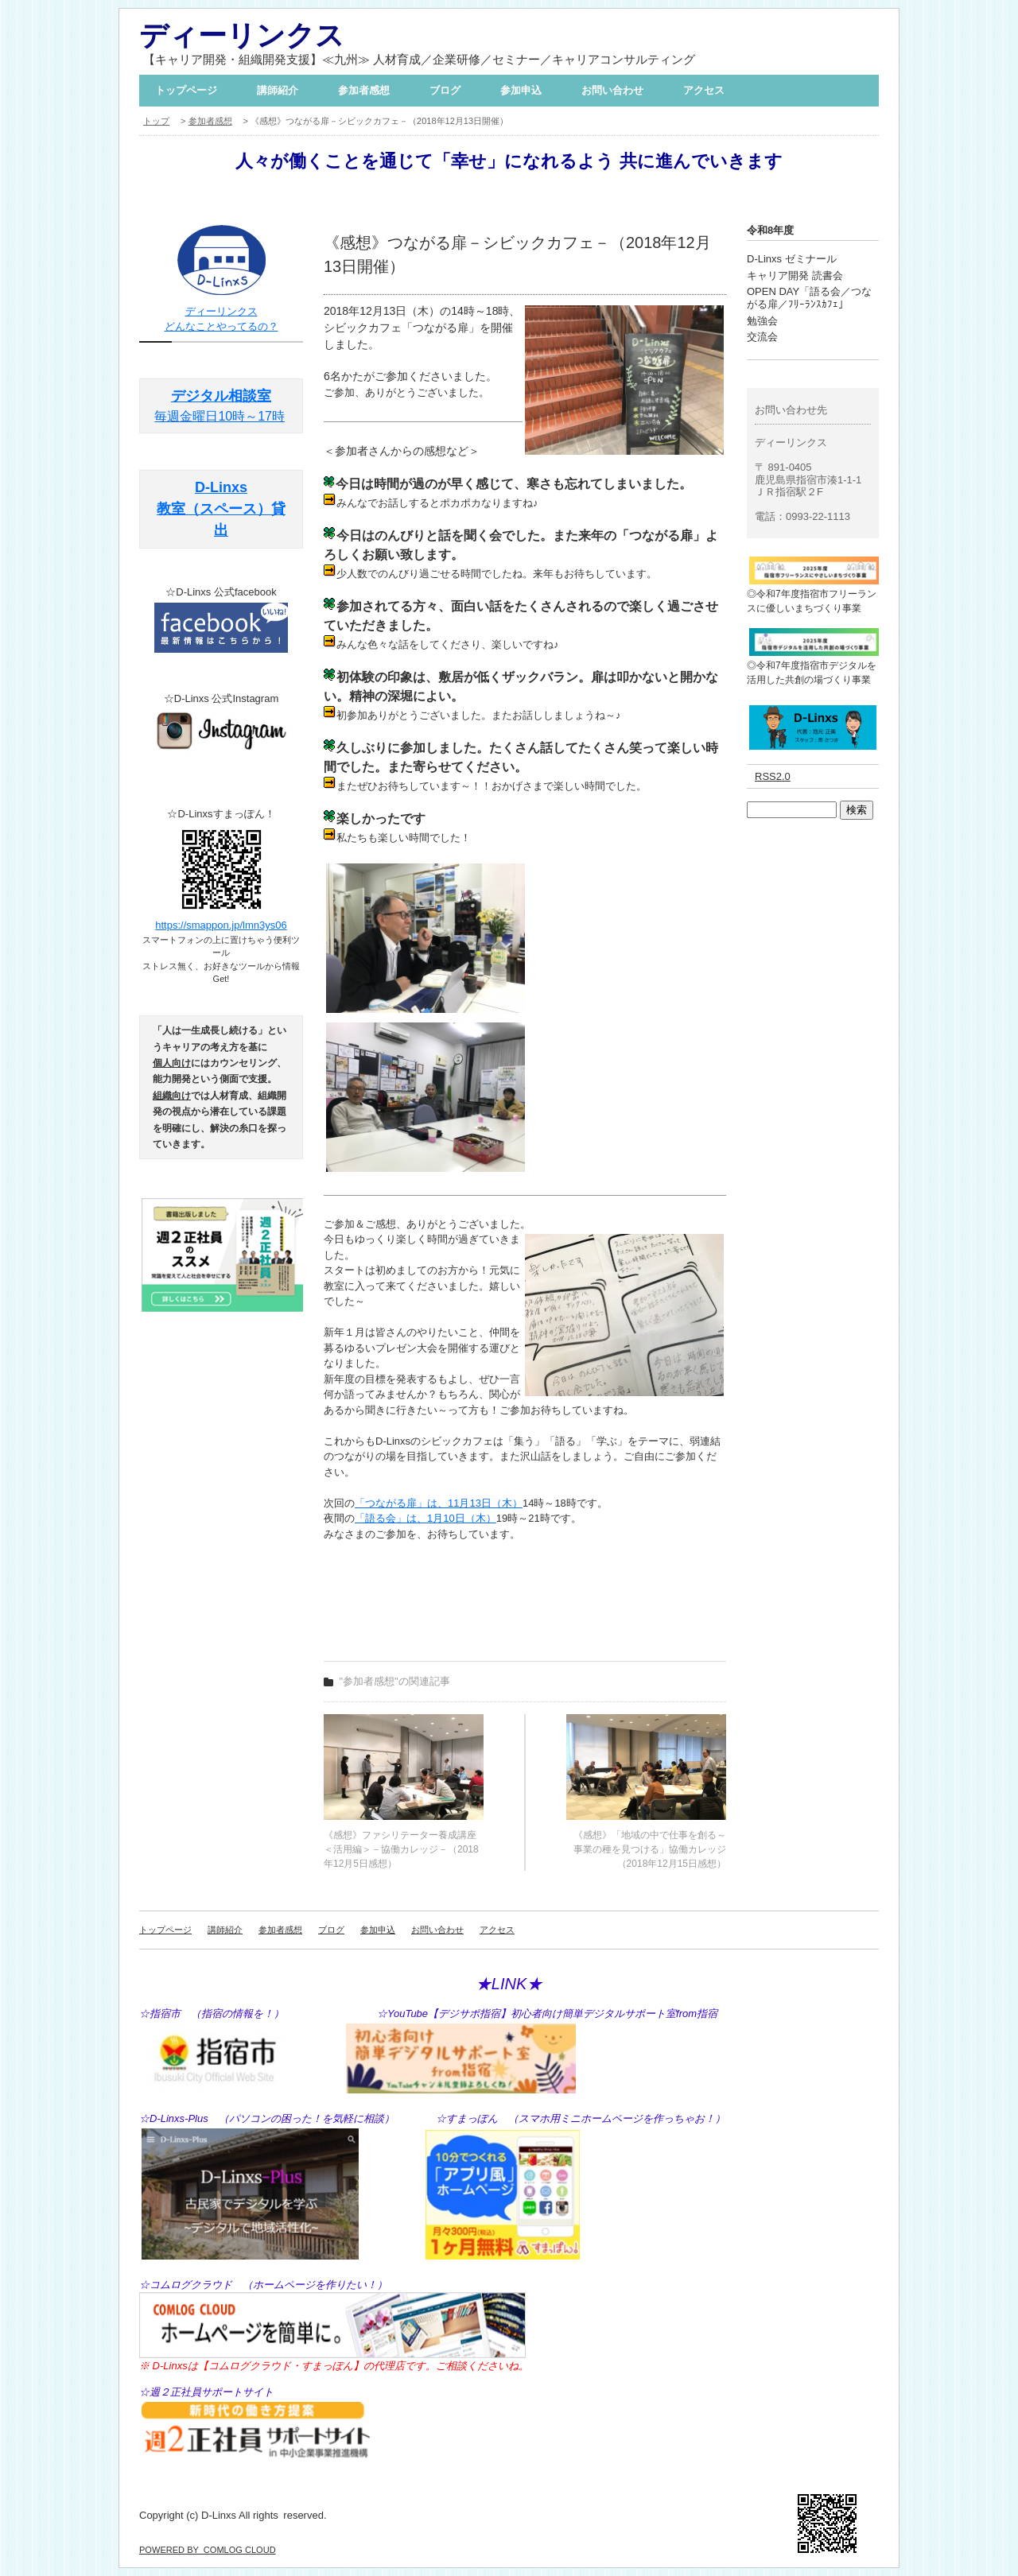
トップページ (186, 90)
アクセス (704, 90)
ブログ (444, 90)
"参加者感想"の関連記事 (395, 1681)
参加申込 (521, 90)
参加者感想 (364, 90)
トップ (156, 121)
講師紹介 (277, 90)
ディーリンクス (241, 35)
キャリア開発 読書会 (795, 275)
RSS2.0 (773, 776)
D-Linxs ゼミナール (792, 259)
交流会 (762, 337)
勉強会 (762, 321)
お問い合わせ (612, 90)
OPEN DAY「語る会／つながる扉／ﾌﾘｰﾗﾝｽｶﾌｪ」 (809, 297)
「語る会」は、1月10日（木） (425, 1518)
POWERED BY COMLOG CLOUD (207, 2550)
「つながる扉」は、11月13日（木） (439, 1503)
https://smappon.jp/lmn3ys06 (220, 925)
